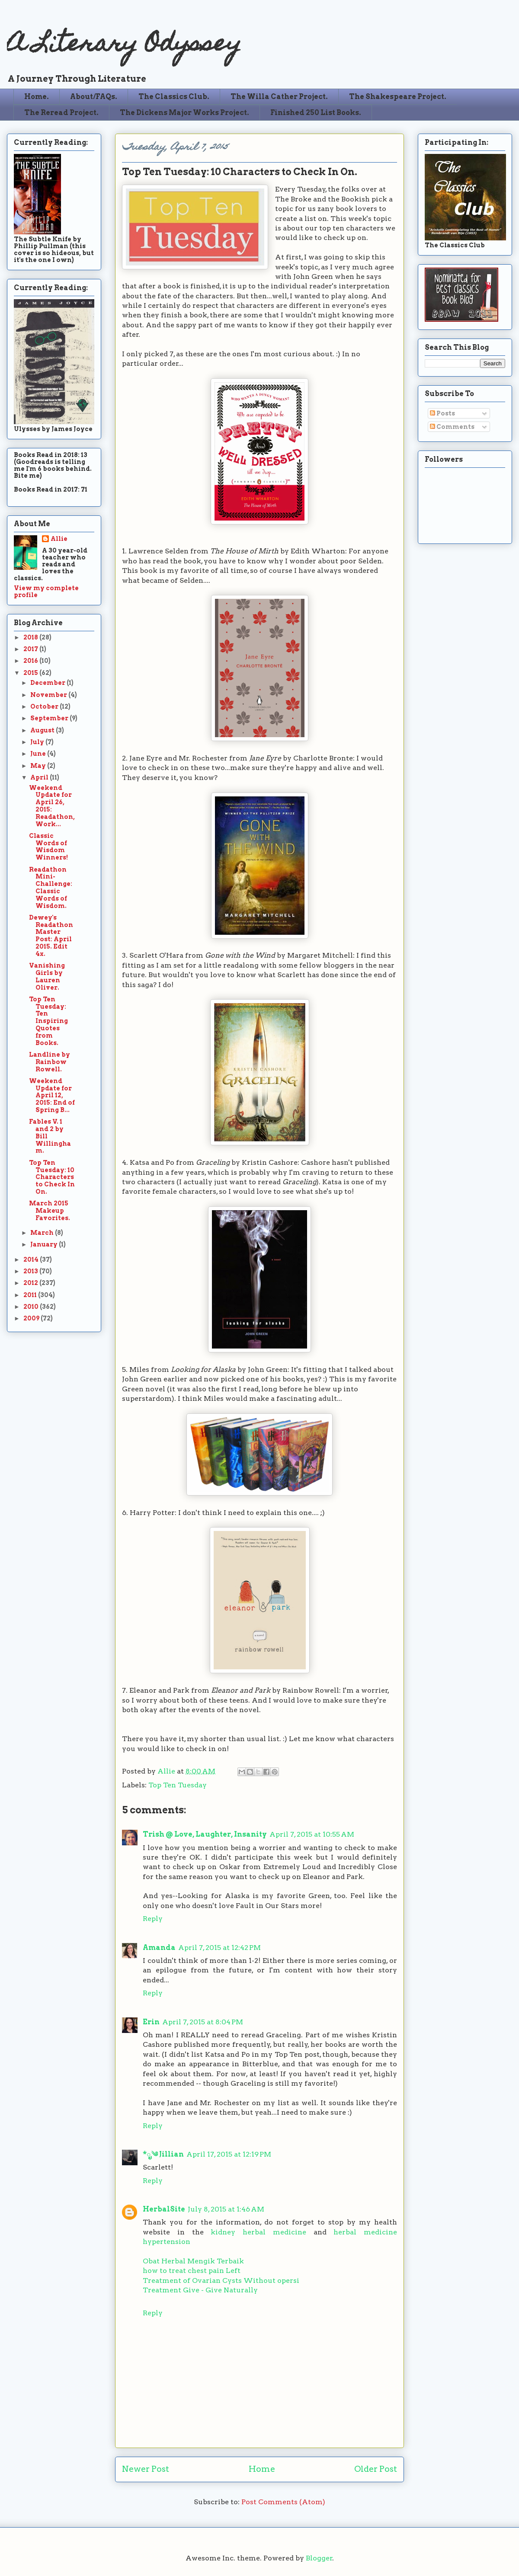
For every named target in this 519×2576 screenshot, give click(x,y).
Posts (442, 413)
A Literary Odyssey (124, 45)
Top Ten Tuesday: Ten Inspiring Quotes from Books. (48, 1021)
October (45, 706)
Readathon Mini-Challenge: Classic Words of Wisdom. (50, 887)
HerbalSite (164, 2209)
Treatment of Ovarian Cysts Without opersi (221, 2280)
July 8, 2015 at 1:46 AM (226, 2209)
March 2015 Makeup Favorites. (49, 1210)
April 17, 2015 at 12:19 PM (228, 2154)
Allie (167, 1771)
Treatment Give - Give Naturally (200, 2290)
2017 (31, 649)
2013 (31, 1271)
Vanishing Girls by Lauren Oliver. (47, 976)
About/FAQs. (93, 97)
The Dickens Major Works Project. (184, 113)
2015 (31, 672)
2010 (31, 1306)
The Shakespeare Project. (397, 97)
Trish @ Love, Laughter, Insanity (205, 1834)
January (44, 1244)
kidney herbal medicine (258, 2232)
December (48, 682)
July (37, 741)
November (49, 694)
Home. (36, 97)
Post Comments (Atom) (283, 2502)
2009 (32, 1318)
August (43, 730)
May (38, 765)
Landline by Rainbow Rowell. (49, 1062)
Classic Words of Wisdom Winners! (48, 846)
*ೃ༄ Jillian (163, 2154)
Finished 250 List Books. (315, 113)
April (40, 777)
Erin (151, 2022)
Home (262, 2469)
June (38, 753)
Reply (153, 1918)
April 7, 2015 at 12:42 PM (219, 1947)
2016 (31, 660)
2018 (31, 637)
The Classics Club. (173, 97)
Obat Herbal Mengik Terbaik (193, 2261)
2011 (30, 1294)
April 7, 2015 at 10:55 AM (311, 1834)
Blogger (319, 2558)
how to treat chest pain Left (191, 2270)
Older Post (375, 2469)
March (42, 1232)
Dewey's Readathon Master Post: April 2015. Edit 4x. (51, 935)
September (50, 718)
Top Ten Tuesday (177, 1785)
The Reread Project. (61, 113)
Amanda (159, 1947)
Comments (452, 426)
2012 (31, 1282)
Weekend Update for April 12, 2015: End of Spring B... (52, 1095)
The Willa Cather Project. (279, 97)
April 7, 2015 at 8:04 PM (202, 2022)
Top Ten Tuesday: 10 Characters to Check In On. (52, 1177)
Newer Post (145, 2469)
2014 (31, 1259)
